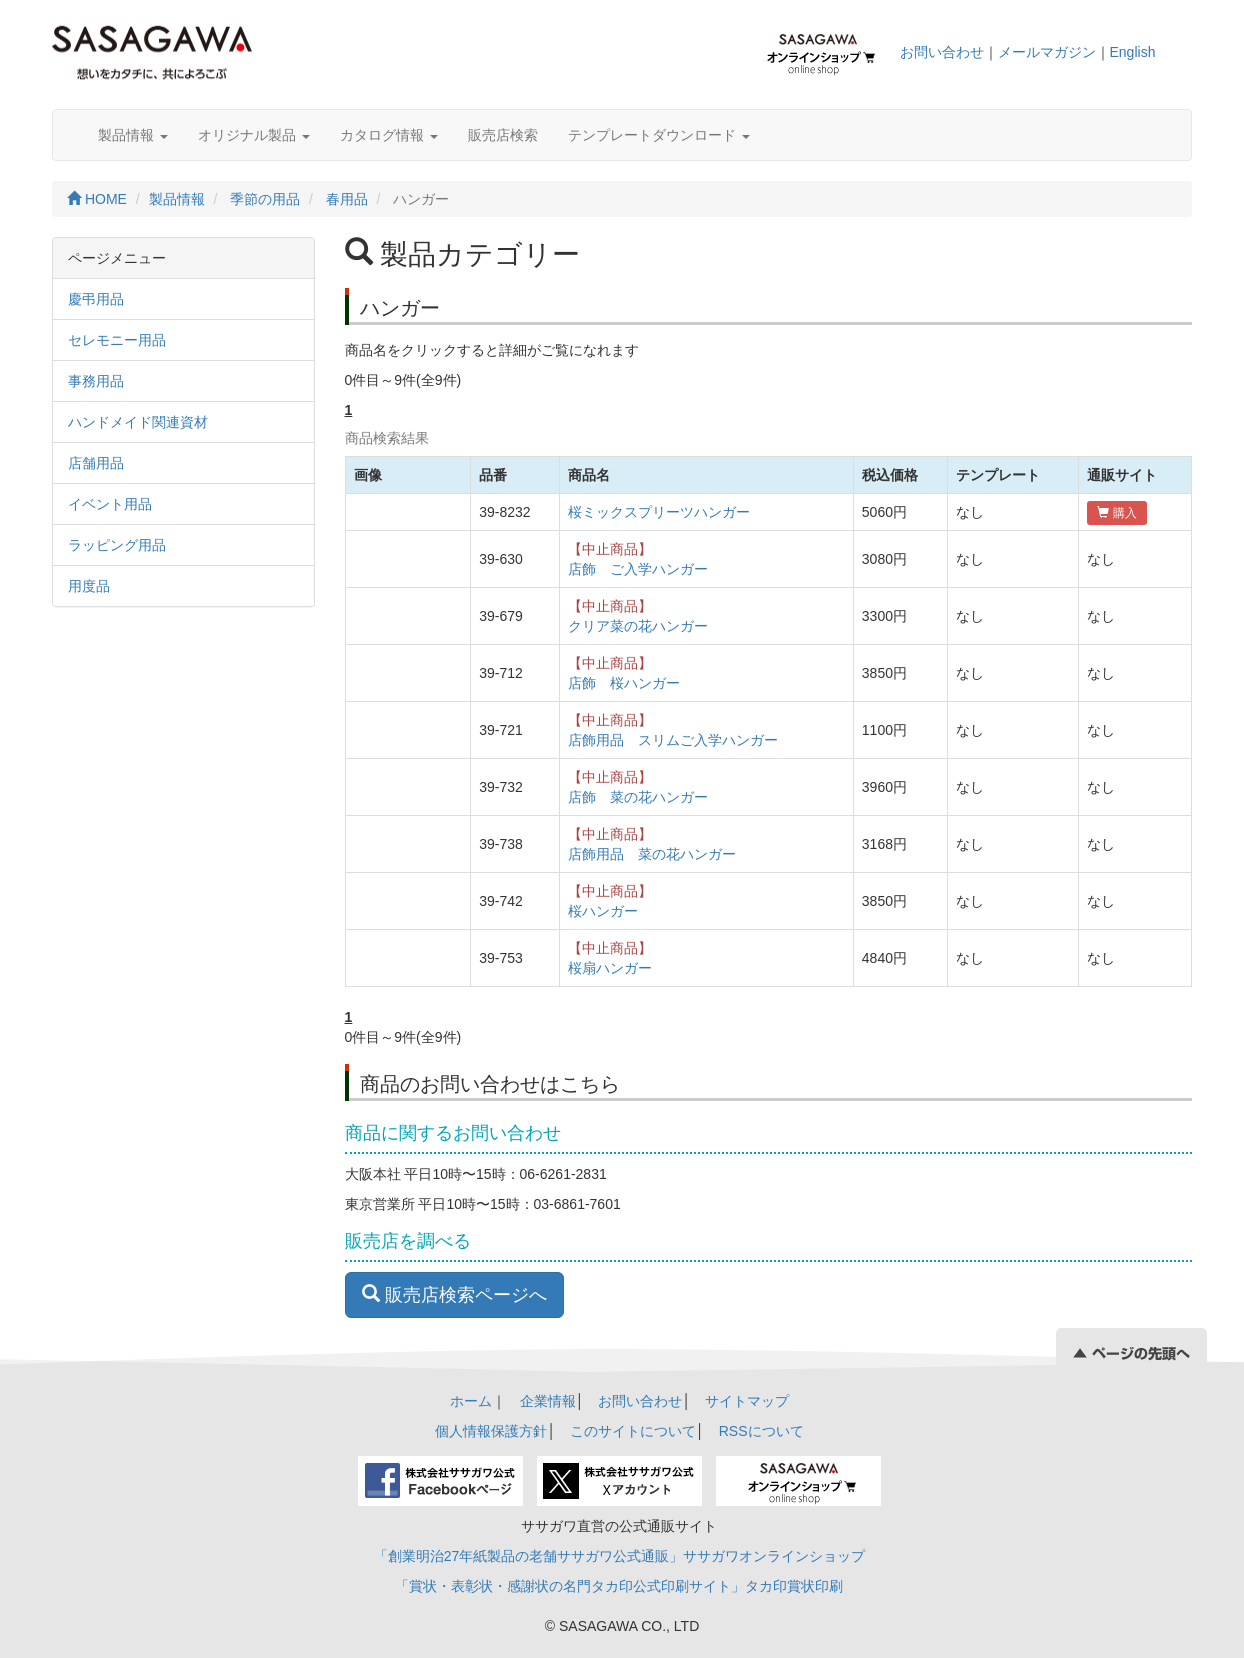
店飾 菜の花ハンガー (638, 797)
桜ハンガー (603, 911)
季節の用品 (265, 199)
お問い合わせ (942, 52)
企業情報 (548, 1401)
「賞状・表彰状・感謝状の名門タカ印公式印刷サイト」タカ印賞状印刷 (619, 1586)
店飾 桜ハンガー (624, 683)
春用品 (347, 199)
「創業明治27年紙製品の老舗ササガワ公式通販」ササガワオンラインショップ (620, 1556)
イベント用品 (110, 504)
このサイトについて (633, 1431)
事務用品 (96, 381)
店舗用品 (96, 463)
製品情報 (133, 135)
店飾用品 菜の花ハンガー (652, 854)
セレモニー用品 (117, 340)
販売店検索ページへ (454, 1294)
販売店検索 (503, 135)
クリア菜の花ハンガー (638, 626)
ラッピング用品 (117, 545)
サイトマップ (747, 1401)
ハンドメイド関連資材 (138, 422)
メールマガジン (1047, 52)
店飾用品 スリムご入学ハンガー (673, 740)
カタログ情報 (389, 135)
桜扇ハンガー (610, 968)
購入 (1116, 513)
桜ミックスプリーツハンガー (659, 512)
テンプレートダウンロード (659, 135)
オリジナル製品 (254, 135)
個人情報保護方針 (491, 1431)
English (1133, 52)
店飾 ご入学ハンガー (638, 569)
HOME (97, 199)
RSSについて (761, 1431)
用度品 (89, 586)
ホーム (471, 1401)
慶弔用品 (96, 299)
